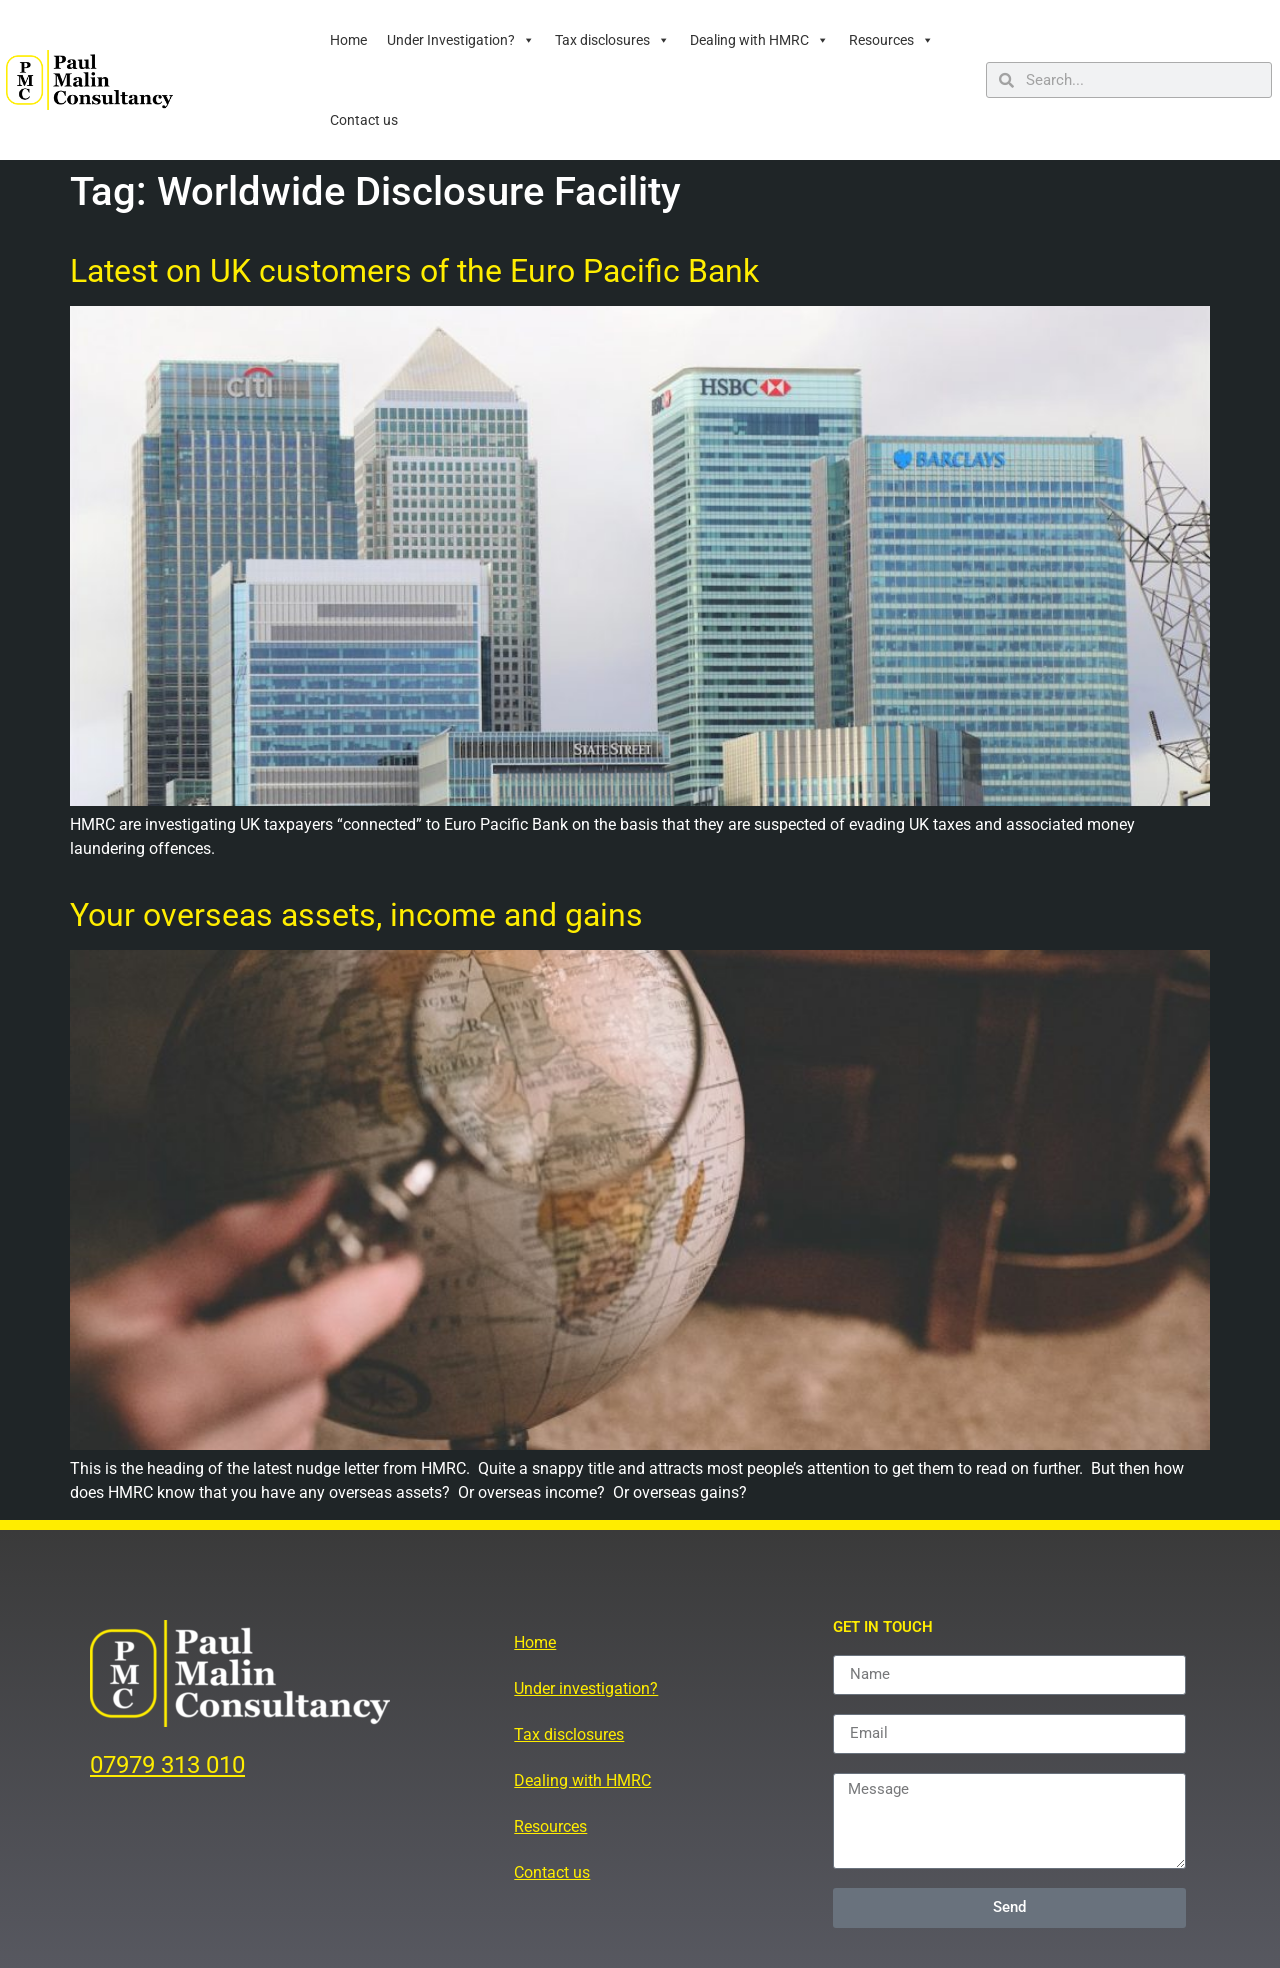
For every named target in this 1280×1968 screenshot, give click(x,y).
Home (348, 40)
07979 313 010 (167, 1765)
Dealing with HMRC (759, 40)
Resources (891, 40)
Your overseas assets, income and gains (356, 915)
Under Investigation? (461, 40)
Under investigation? (586, 1688)
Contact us (364, 120)
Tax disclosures (612, 40)
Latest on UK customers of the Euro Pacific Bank (414, 271)
